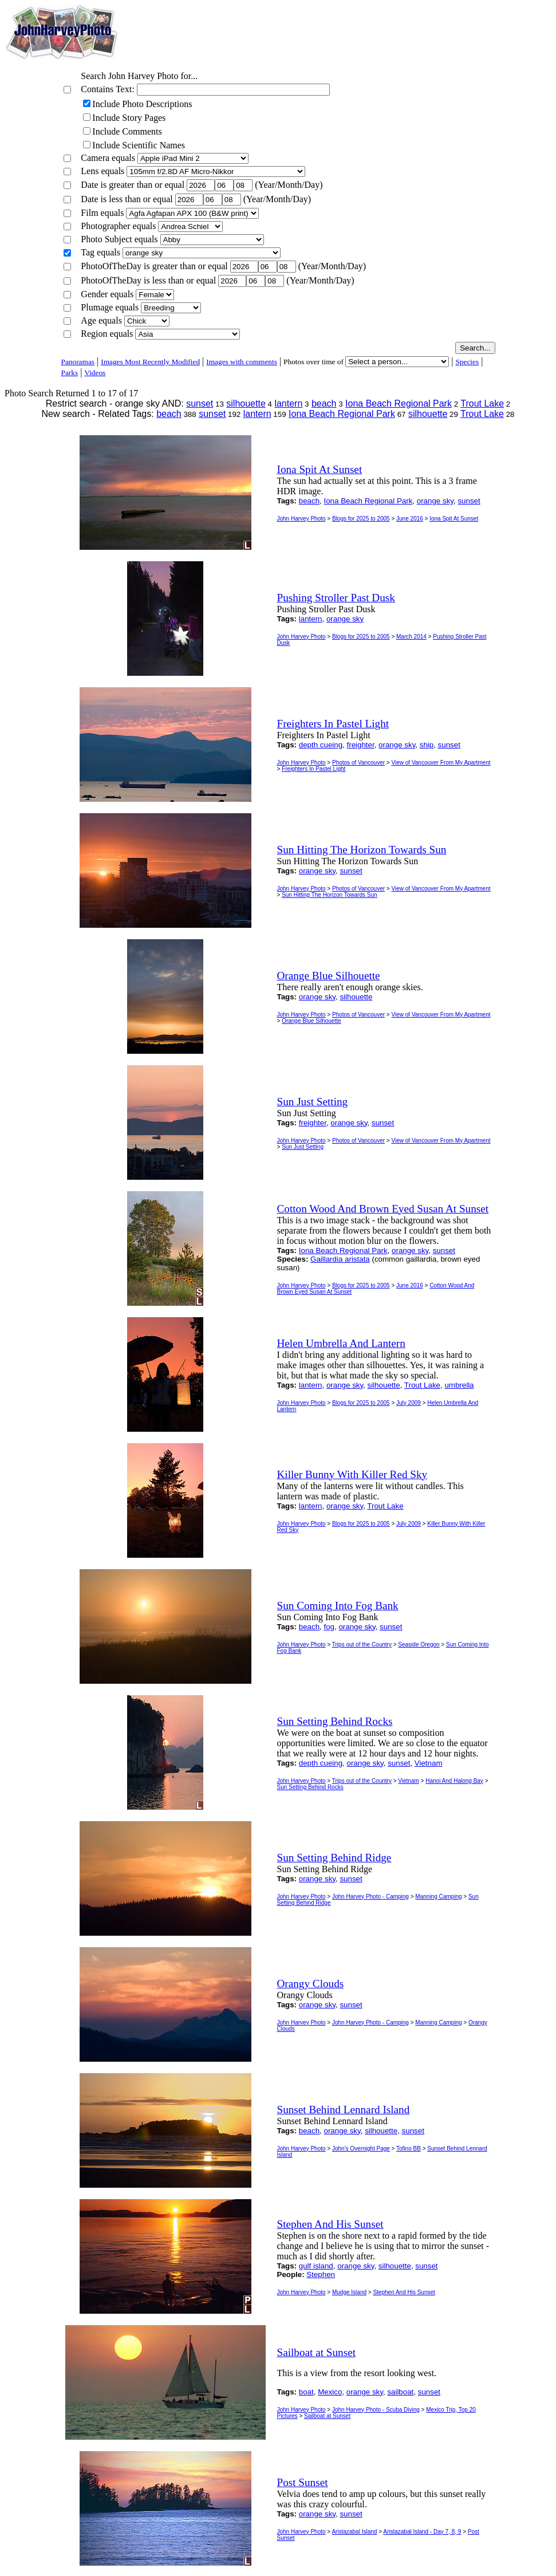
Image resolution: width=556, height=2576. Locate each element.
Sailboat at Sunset (327, 2416)
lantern (288, 403)
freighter (360, 744)
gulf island (316, 2266)
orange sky (435, 501)
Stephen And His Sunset (404, 2292)
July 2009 (408, 1403)
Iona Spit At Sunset (453, 518)
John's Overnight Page (361, 2148)
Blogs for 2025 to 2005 (361, 518)
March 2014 (411, 636)
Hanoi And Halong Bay (454, 1781)
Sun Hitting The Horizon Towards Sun (329, 895)
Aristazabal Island (354, 2531)
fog (329, 1626)
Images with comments (241, 361)
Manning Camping (438, 1896)
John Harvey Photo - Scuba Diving (376, 2409)
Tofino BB (408, 2148)
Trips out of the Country (362, 1644)
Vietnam (429, 1763)
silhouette (246, 403)
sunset (199, 403)
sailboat (400, 2392)
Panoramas (77, 361)
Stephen (320, 2274)
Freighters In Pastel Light (313, 769)
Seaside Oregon (418, 1644)
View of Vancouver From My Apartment (440, 762)
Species (467, 361)
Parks (69, 372)
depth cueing (320, 744)
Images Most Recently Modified (150, 361)
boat (306, 2392)
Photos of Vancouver (358, 762)
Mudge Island (349, 2292)
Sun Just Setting (303, 1147)
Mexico (330, 2392)
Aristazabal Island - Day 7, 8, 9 (422, 2531)
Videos (94, 372)
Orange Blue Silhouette (311, 1021)
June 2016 (409, 518)
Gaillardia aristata (340, 1259)
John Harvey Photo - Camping (370, 1896)
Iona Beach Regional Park (398, 403)
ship (426, 744)
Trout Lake (482, 403)
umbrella (459, 1385)
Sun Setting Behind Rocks (310, 1787)
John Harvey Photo (301, 518)
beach (324, 403)
